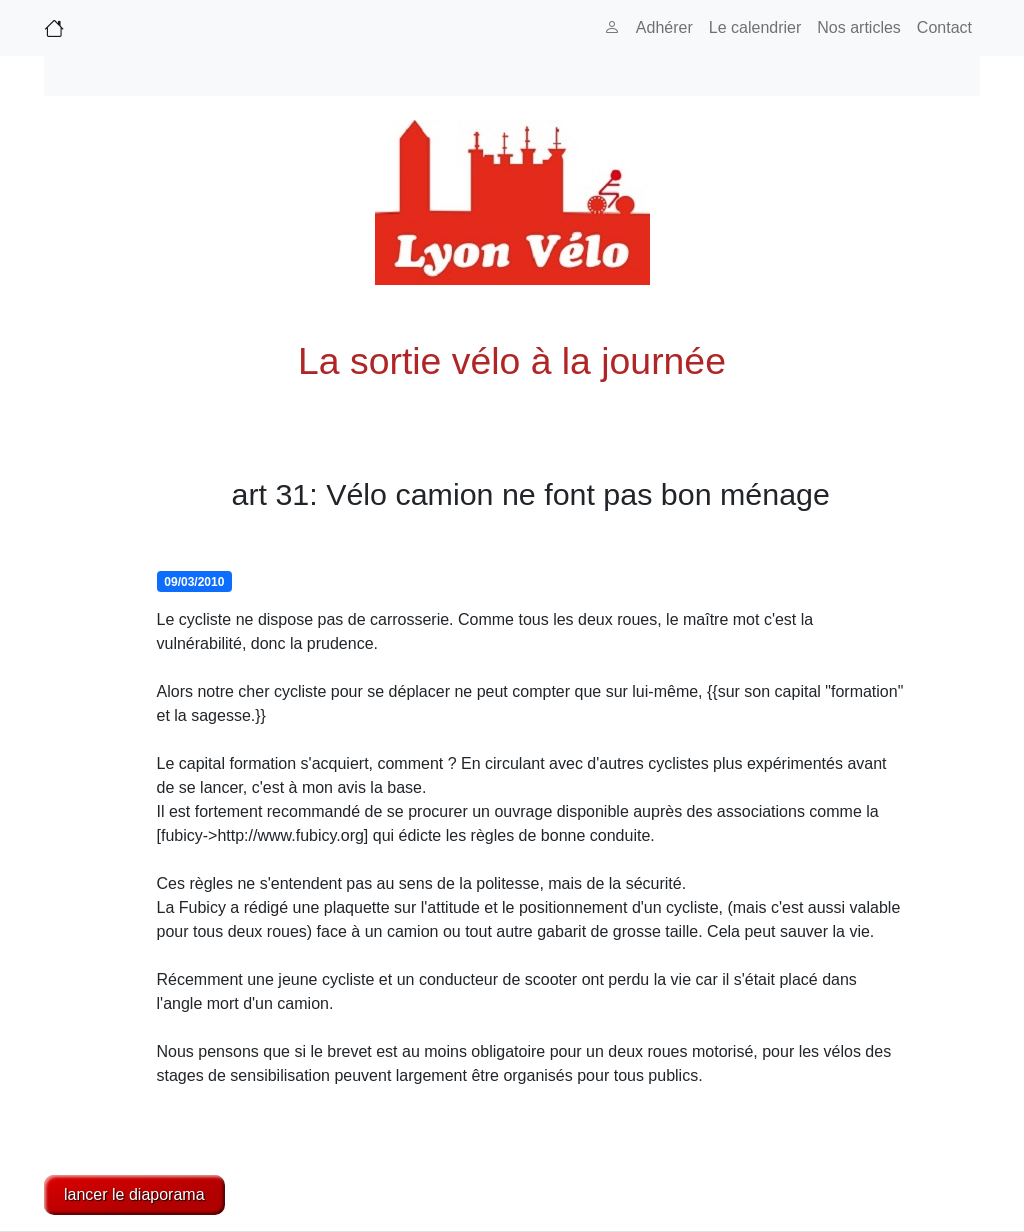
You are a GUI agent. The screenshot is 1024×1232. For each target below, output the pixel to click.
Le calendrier (755, 27)
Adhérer (664, 27)
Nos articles (859, 27)
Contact (944, 27)
